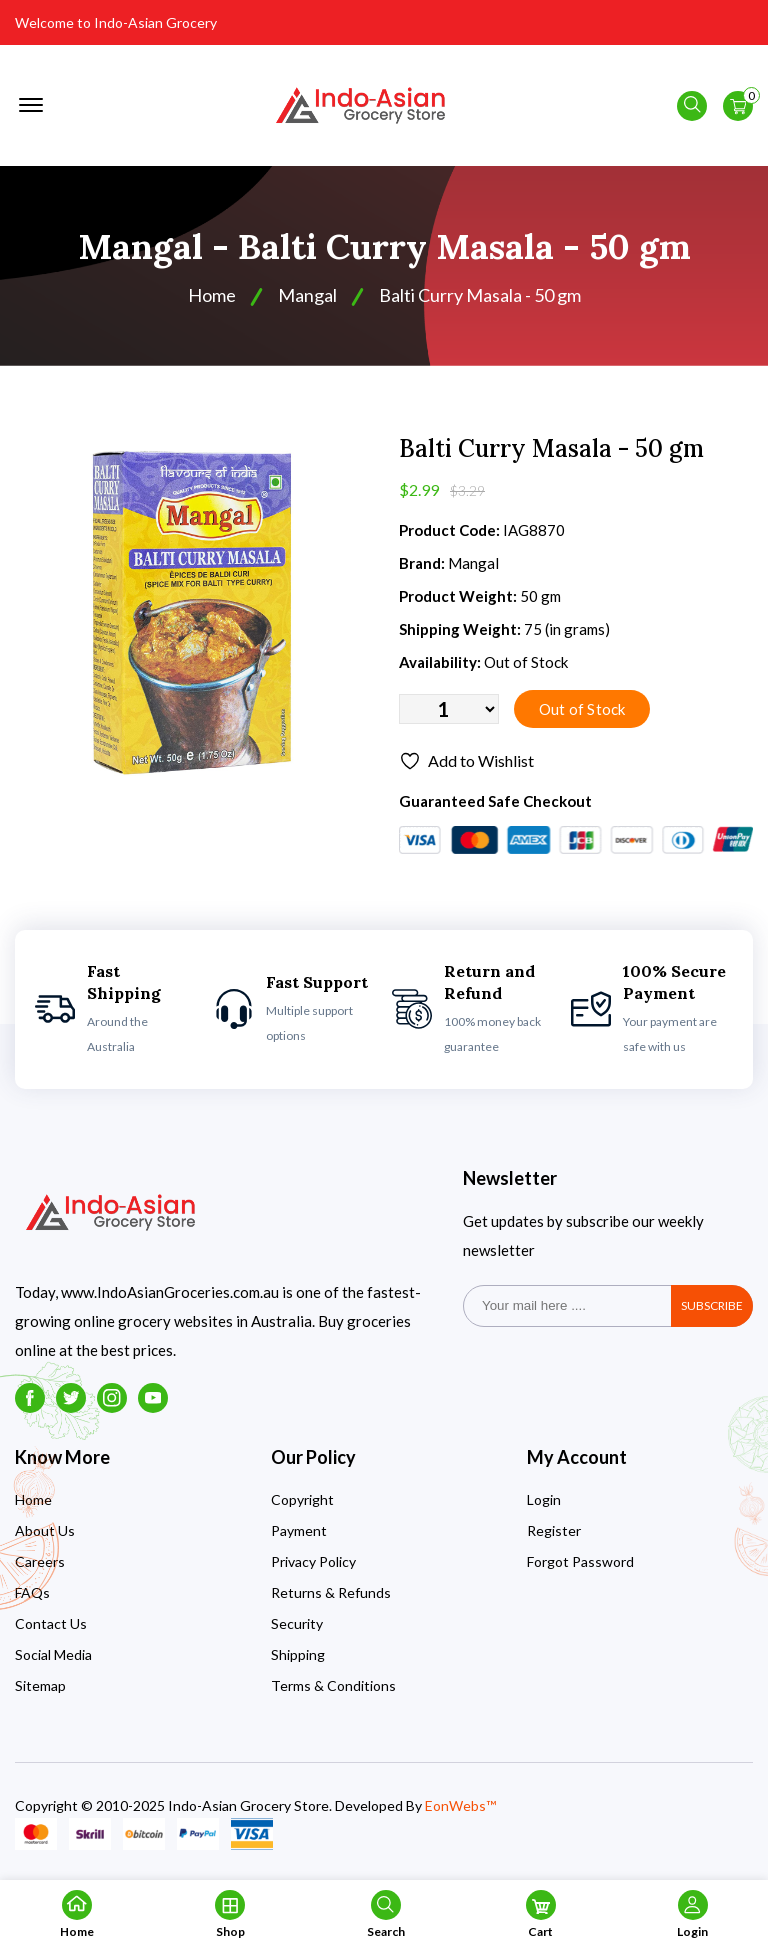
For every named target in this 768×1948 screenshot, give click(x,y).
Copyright (302, 1499)
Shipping (298, 1654)
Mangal (307, 295)
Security (297, 1623)
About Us (45, 1530)
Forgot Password (580, 1561)
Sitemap (40, 1685)
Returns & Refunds (331, 1592)
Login (544, 1499)
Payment (299, 1530)
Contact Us (51, 1623)
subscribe (712, 1305)
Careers (40, 1561)
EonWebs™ (460, 1805)
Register (554, 1530)
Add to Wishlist (466, 761)
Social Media (53, 1654)
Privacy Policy (313, 1561)
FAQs (32, 1592)
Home (212, 295)
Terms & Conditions (333, 1685)
